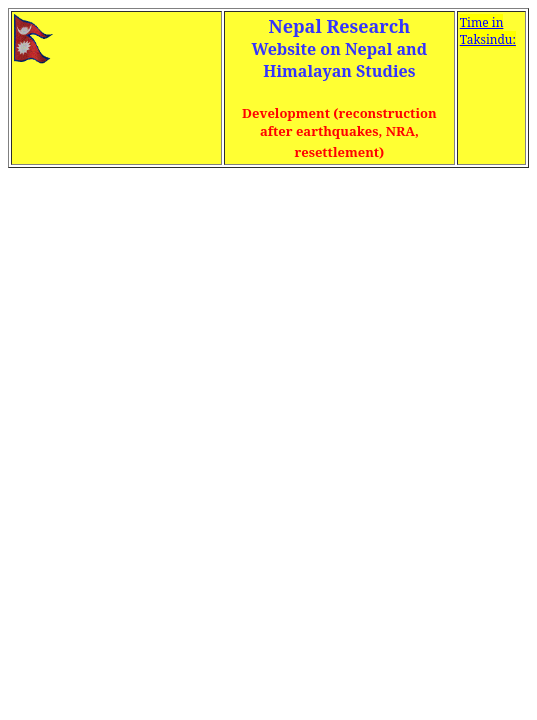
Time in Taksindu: (488, 31)
